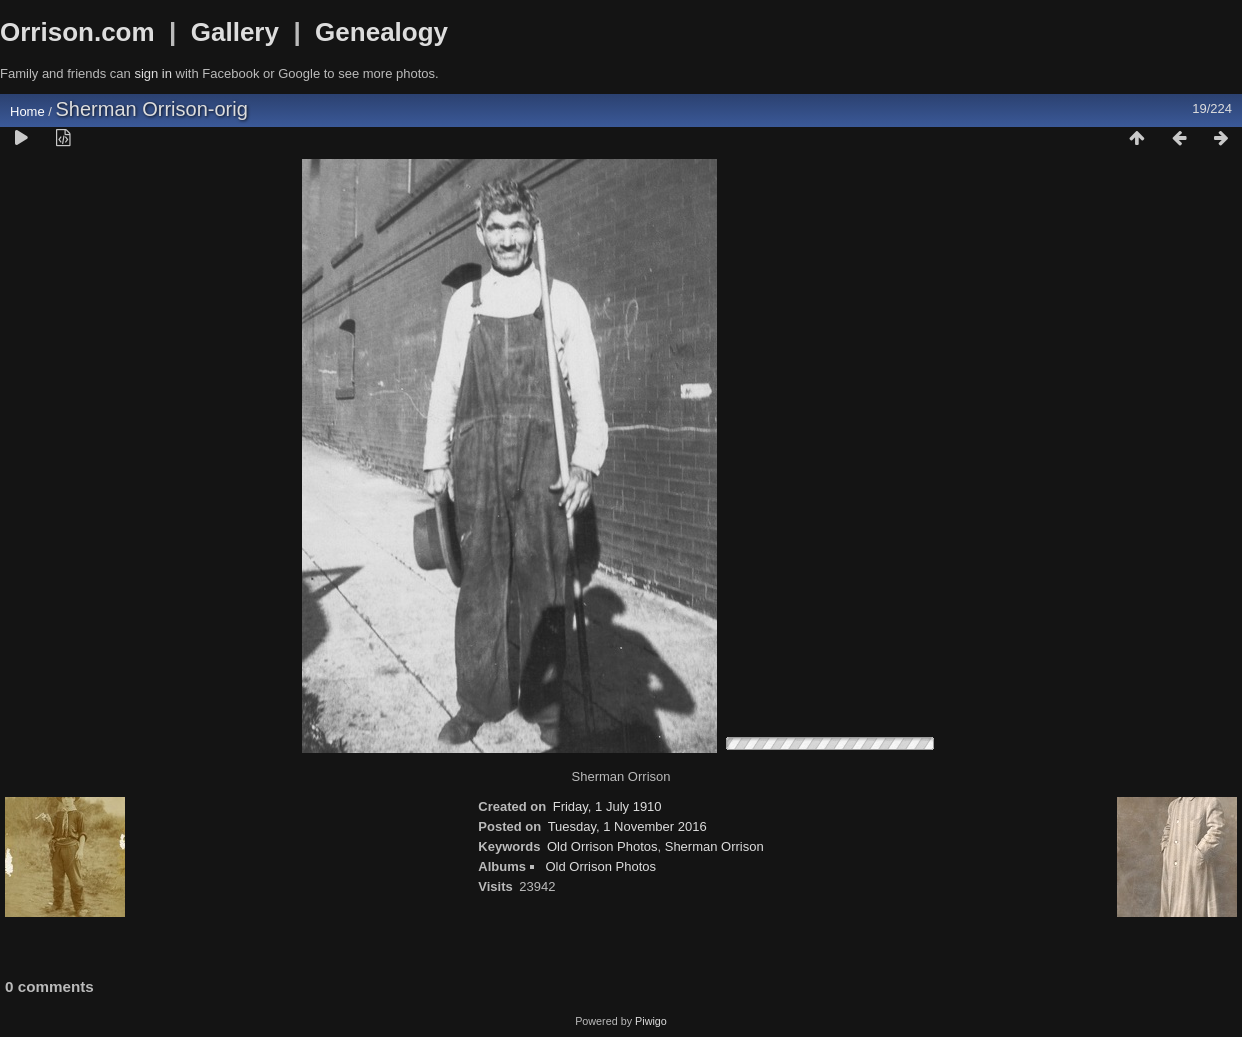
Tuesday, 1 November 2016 (627, 826)
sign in (153, 73)
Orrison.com (77, 32)
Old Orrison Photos (602, 846)
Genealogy (381, 32)
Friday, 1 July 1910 (607, 806)
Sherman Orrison (714, 846)
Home (27, 111)
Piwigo (651, 1021)
